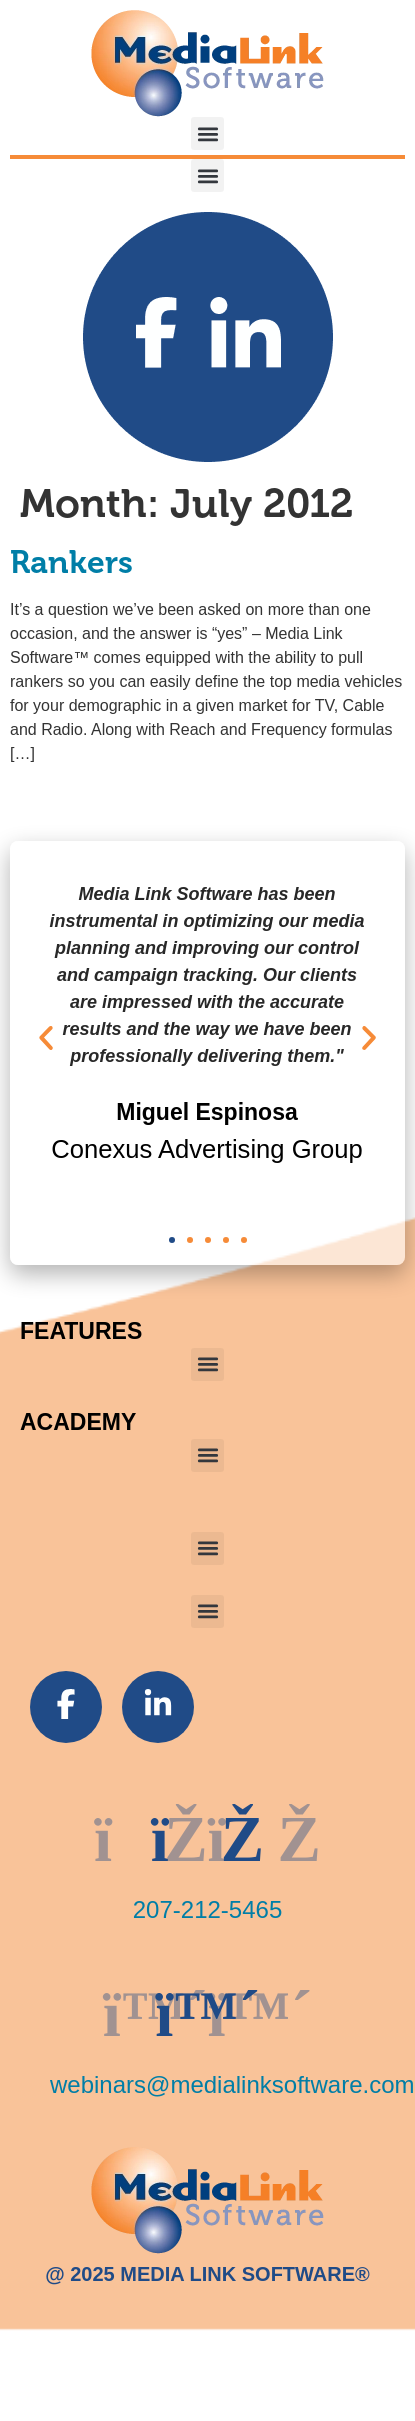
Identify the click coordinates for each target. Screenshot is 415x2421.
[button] (207, 133)
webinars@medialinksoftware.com (232, 2084)
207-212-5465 (207, 1909)
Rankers (71, 562)
